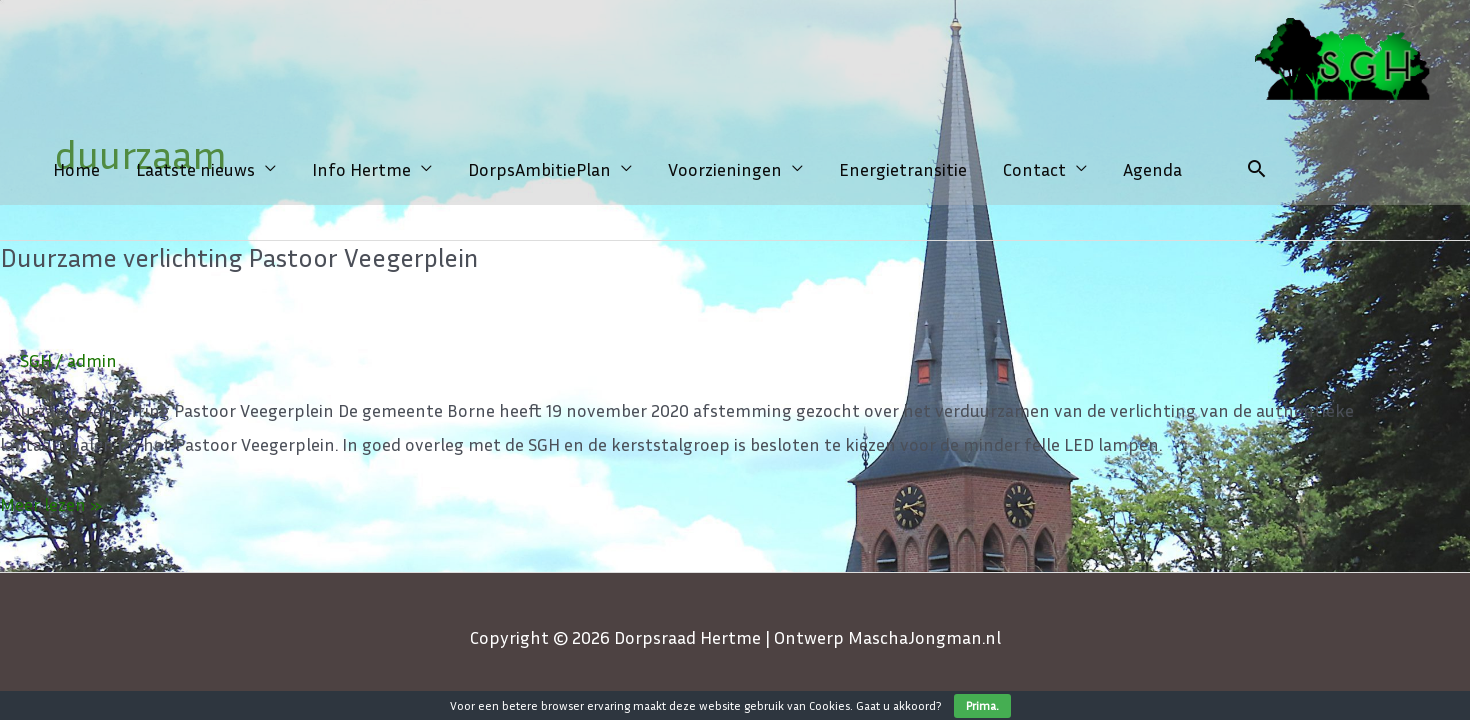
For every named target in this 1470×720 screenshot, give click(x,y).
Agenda (1152, 169)
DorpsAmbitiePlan (539, 169)
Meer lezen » (51, 501)
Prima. (982, 705)
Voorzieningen (725, 169)
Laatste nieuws (195, 169)
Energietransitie (903, 169)
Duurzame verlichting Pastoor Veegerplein (239, 257)
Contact (1034, 169)
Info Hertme (361, 169)
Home (76, 169)
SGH (36, 360)
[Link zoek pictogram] (1256, 168)
